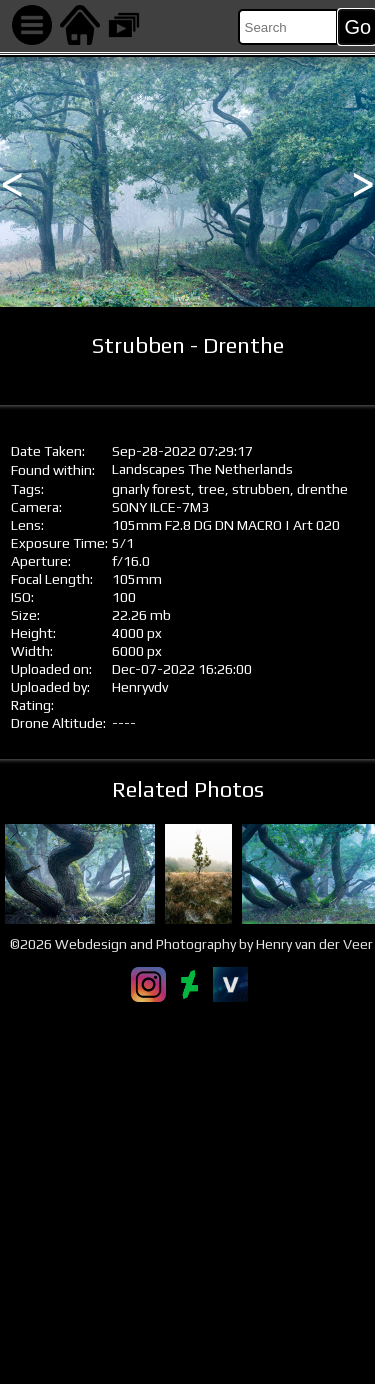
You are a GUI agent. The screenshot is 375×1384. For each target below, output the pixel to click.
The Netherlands (240, 469)
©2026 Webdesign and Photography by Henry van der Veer (191, 944)
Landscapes (148, 469)
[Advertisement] (187, 1192)
